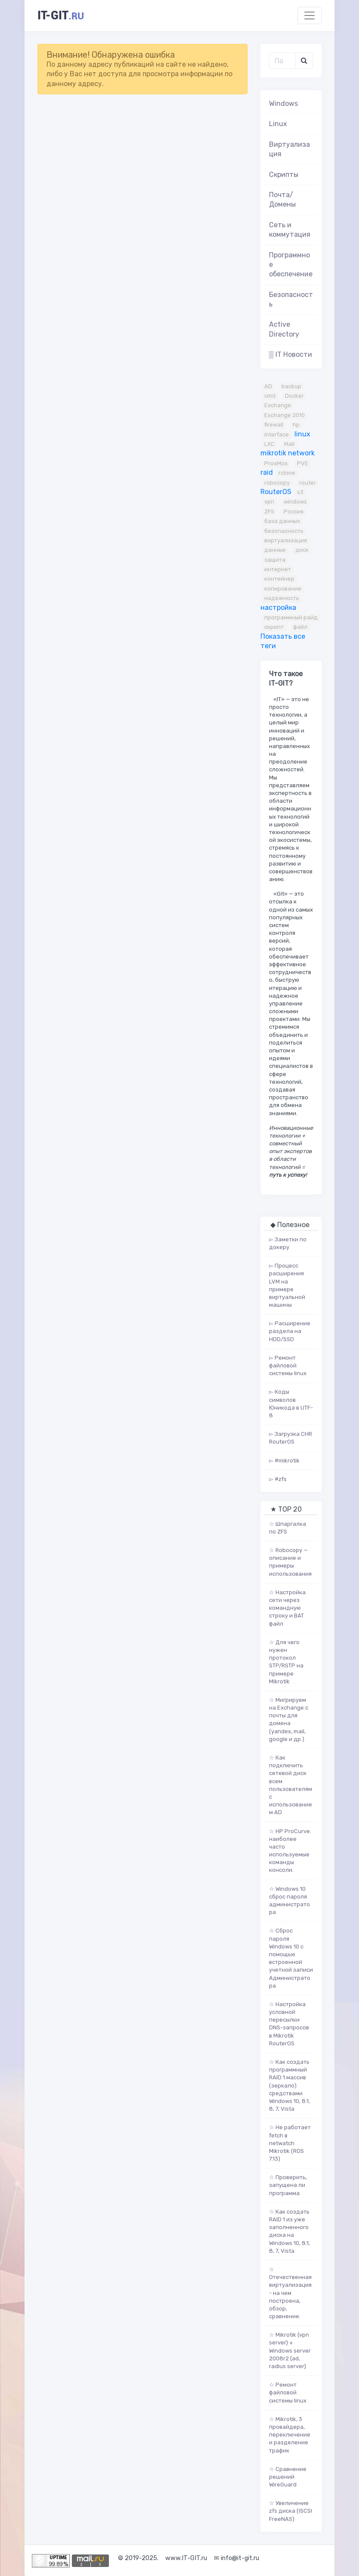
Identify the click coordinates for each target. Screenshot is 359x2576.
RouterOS (275, 492)
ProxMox (276, 463)
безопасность (283, 531)
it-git (60, 15)
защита (274, 560)
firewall (273, 424)
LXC (269, 444)
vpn (269, 501)
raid (266, 472)
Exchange (277, 405)
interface (276, 434)
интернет (277, 569)
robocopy (277, 482)
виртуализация (285, 540)
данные (275, 550)
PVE (302, 463)
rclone (287, 473)
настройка (278, 607)
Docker (294, 396)
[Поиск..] (282, 61)
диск (302, 550)
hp (296, 424)
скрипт (274, 627)
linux (302, 434)
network (301, 453)
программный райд (291, 617)
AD (268, 386)
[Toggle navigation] (309, 15)
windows (295, 501)
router (307, 482)
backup (291, 386)
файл (300, 627)
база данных (282, 521)
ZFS (269, 511)
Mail (289, 444)
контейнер (279, 578)
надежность (281, 598)
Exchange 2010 (284, 415)
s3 (300, 492)
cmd (269, 396)
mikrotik (273, 453)
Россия (293, 511)
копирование (282, 588)
